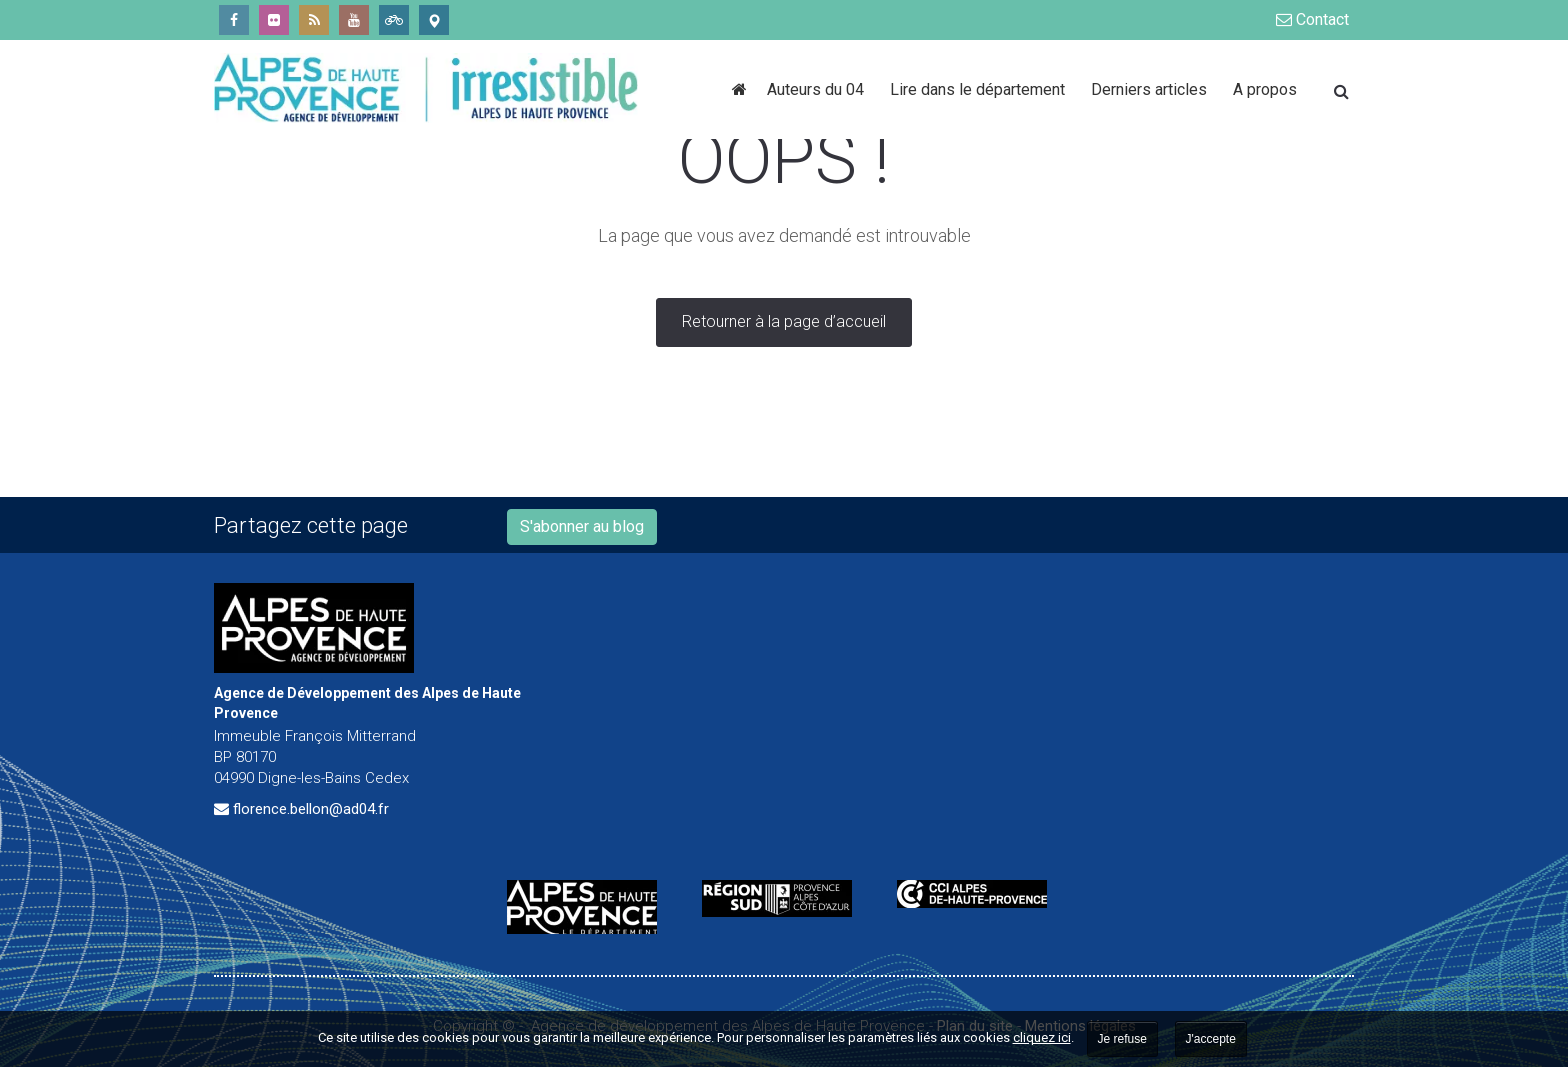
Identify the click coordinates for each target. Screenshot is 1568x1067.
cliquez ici (1042, 1037)
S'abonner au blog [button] (582, 526)
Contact (1312, 19)
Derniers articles (1152, 89)
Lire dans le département (980, 89)
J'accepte (1211, 1039)
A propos (1265, 89)
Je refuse (1122, 1039)
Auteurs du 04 (818, 89)
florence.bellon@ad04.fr (311, 809)
